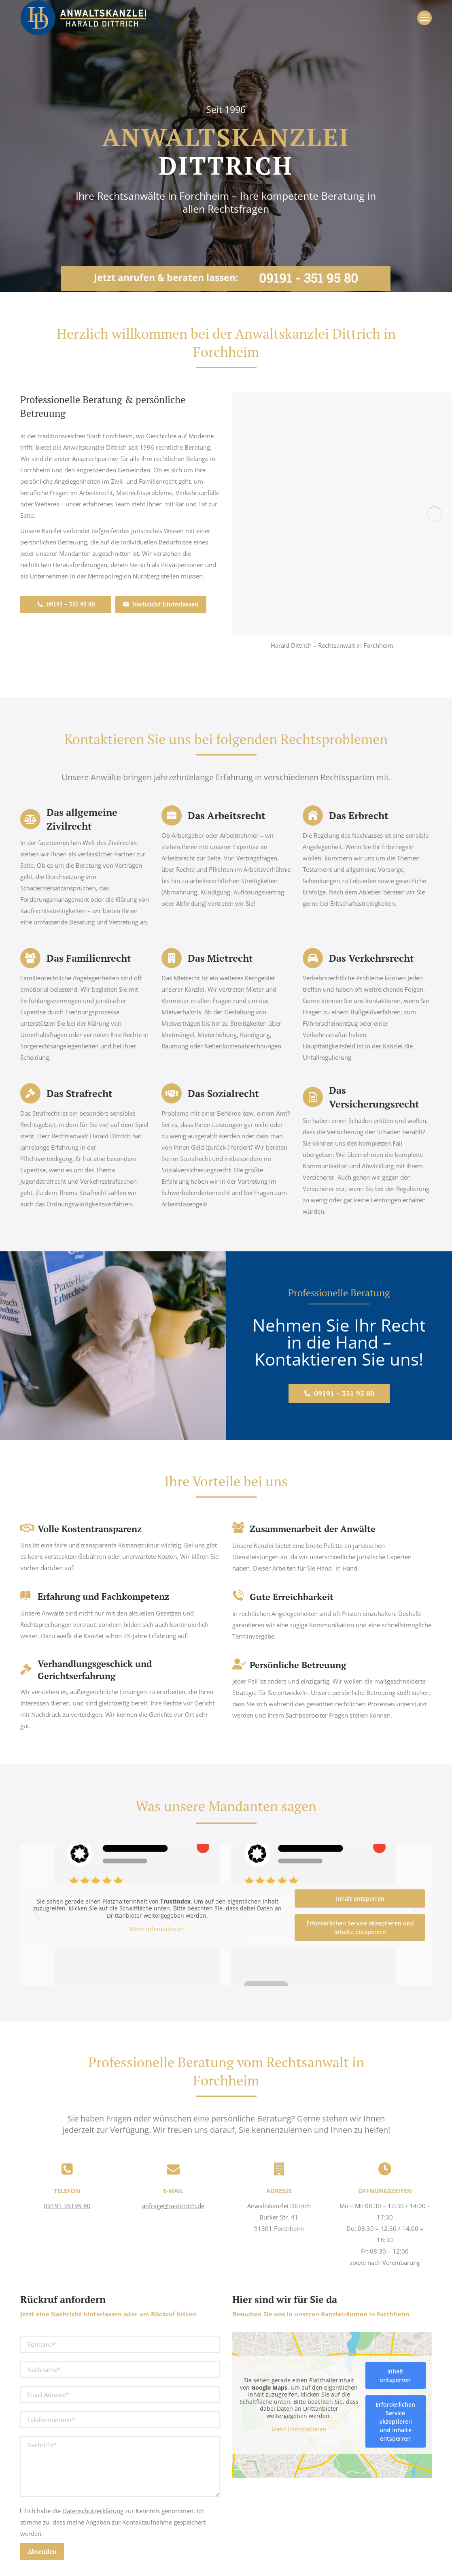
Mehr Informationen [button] (157, 1929)
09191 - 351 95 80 (308, 272)
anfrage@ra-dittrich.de (173, 2206)
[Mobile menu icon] (424, 18)
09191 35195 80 (67, 2206)
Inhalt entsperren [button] (360, 1898)
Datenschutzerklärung (92, 2511)
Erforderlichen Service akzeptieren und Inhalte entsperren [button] (360, 1927)
